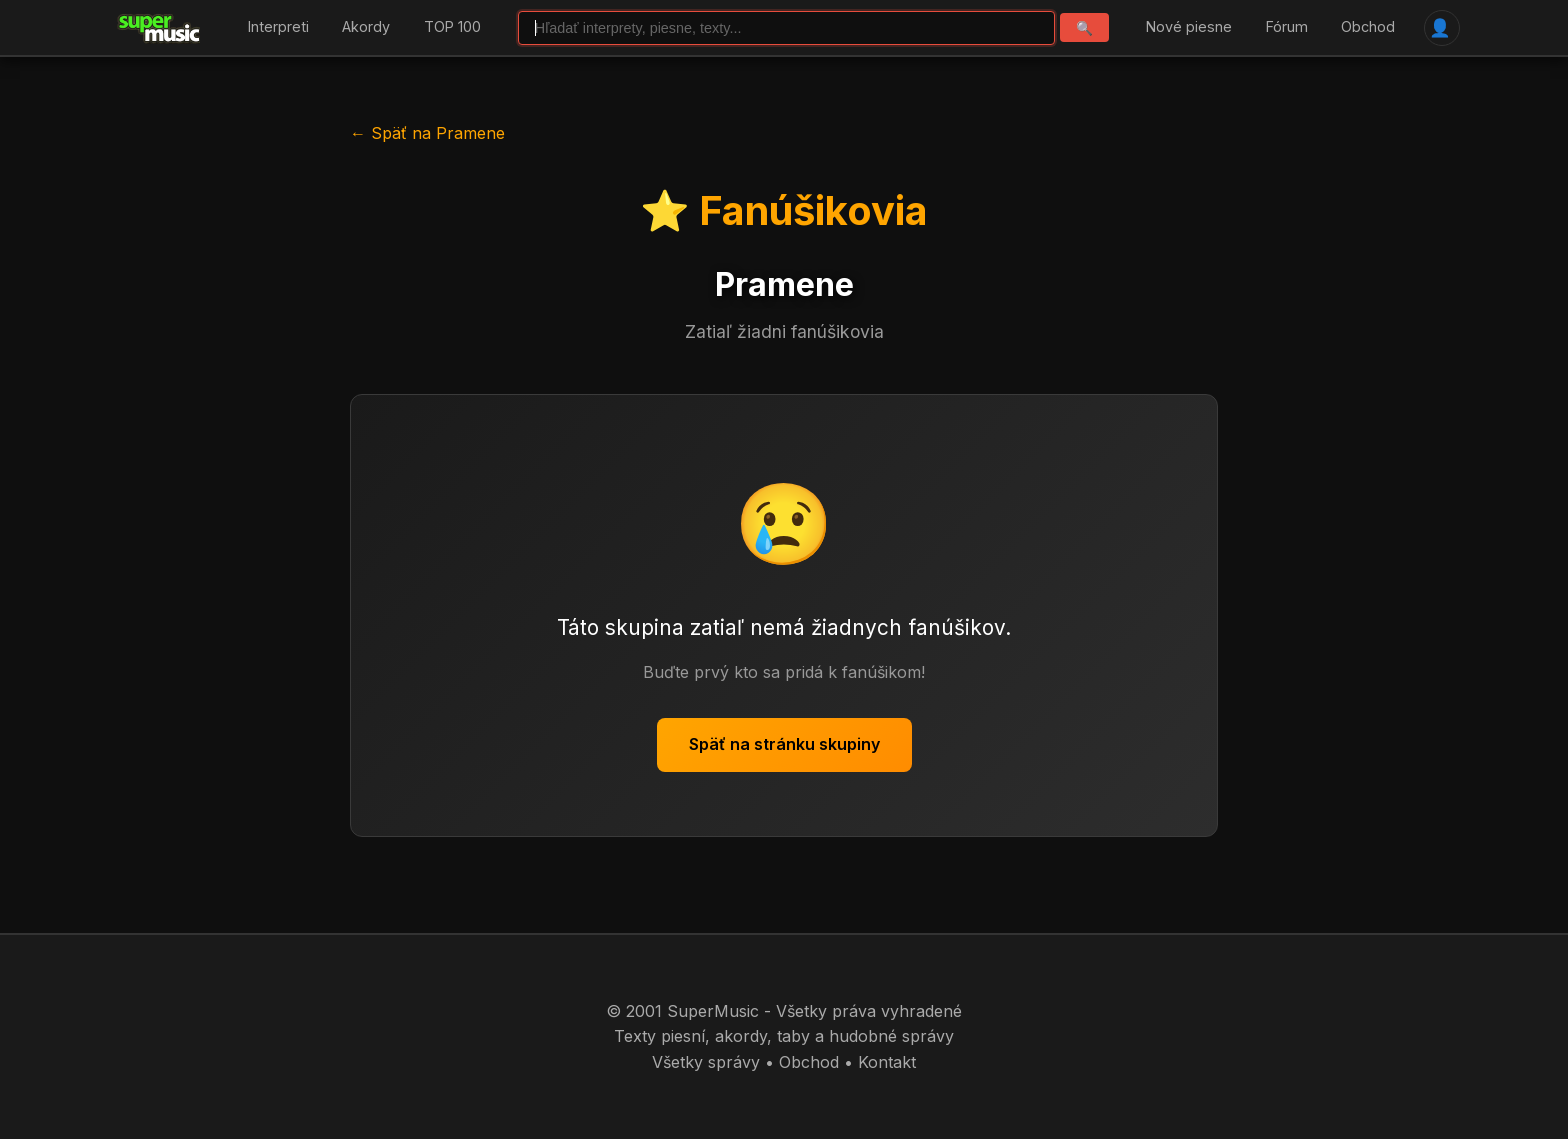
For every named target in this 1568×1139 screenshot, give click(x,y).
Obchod (1368, 27)
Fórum (1287, 27)
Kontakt (887, 1062)
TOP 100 (452, 27)
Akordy (366, 27)
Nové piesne (1189, 27)
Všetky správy (706, 1062)
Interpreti (278, 27)
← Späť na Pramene (427, 133)
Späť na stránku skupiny (784, 744)
